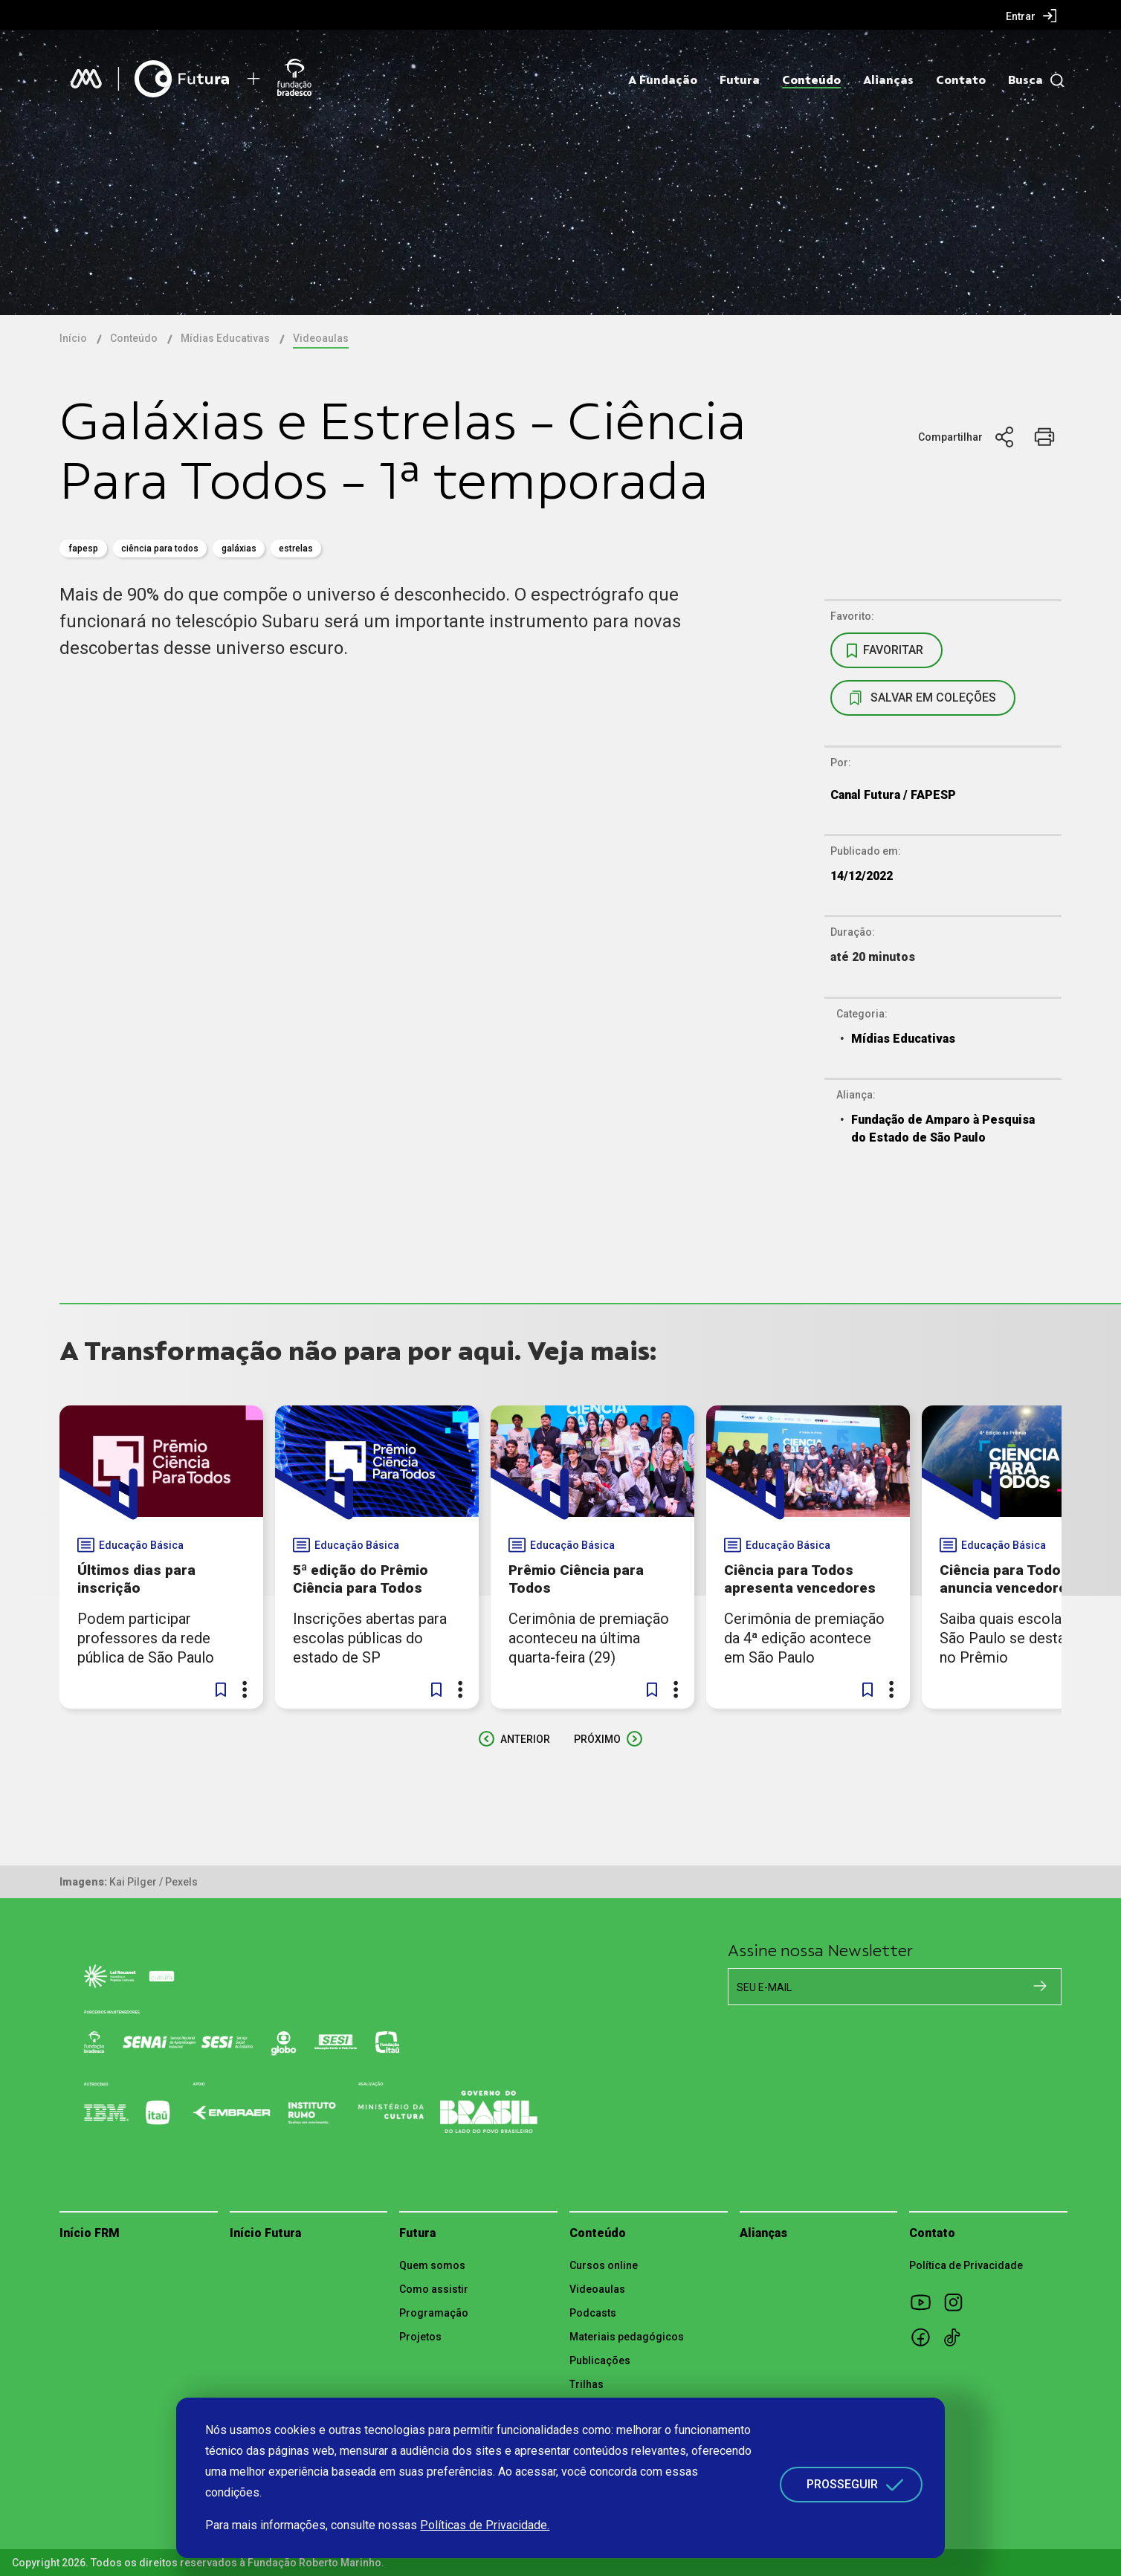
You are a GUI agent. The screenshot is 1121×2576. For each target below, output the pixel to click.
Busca (1025, 80)
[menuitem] (1031, 15)
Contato (961, 80)
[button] (221, 1689)
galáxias (239, 548)
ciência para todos (159, 548)
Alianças (888, 80)
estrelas (296, 548)
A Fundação (662, 80)
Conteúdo (811, 80)
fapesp (83, 548)
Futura (740, 80)
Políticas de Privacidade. (484, 2525)
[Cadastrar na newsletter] (1040, 1986)
